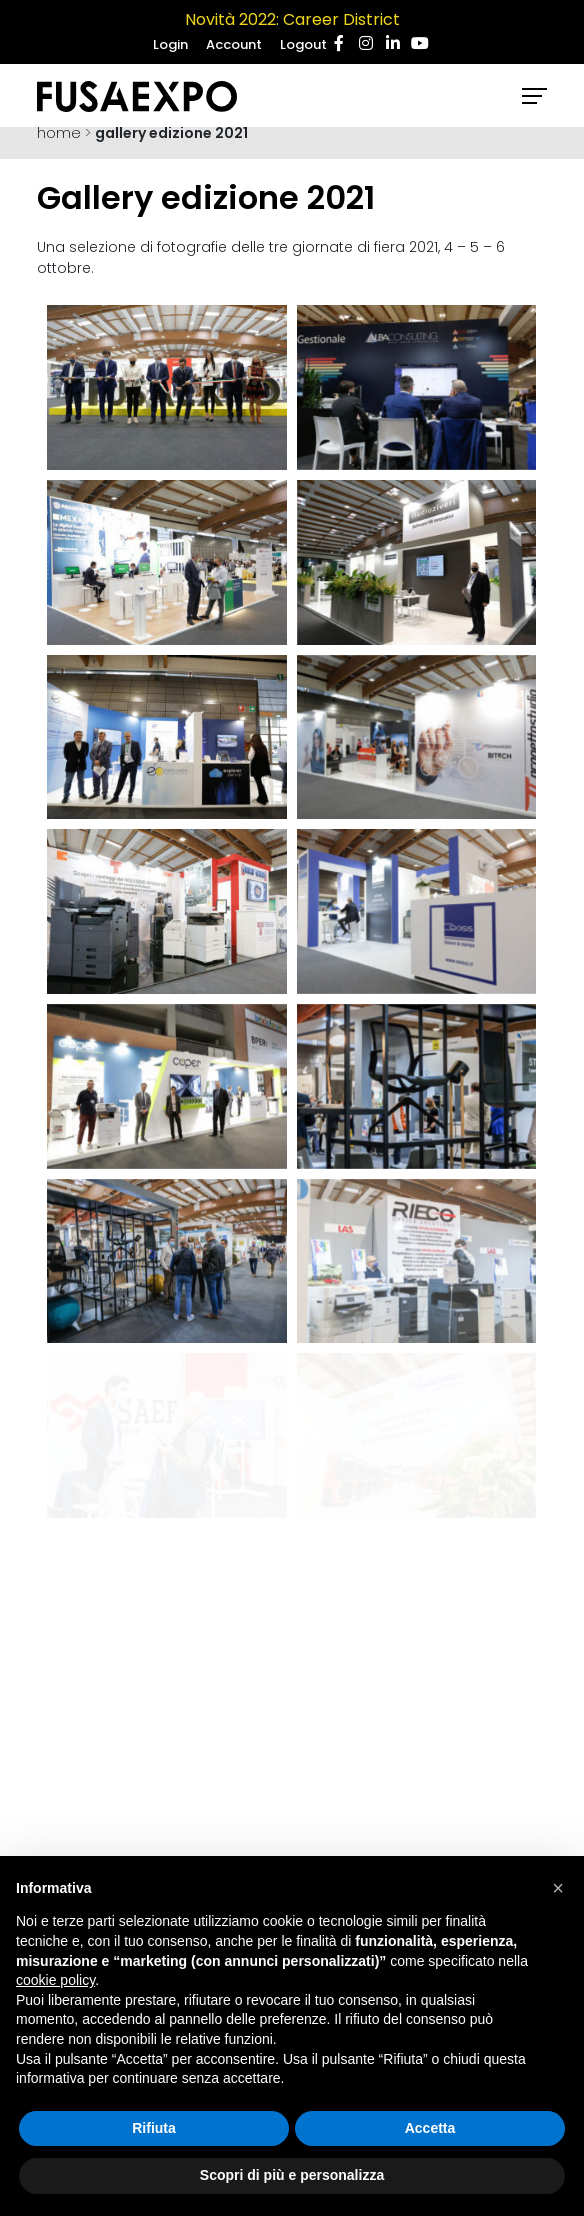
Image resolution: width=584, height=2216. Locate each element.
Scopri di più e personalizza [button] (292, 2175)
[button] (558, 1888)
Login (170, 44)
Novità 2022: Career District (292, 19)
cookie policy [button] (55, 1980)
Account (234, 44)
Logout (303, 44)
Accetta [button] (430, 2128)
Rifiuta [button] (154, 2128)
